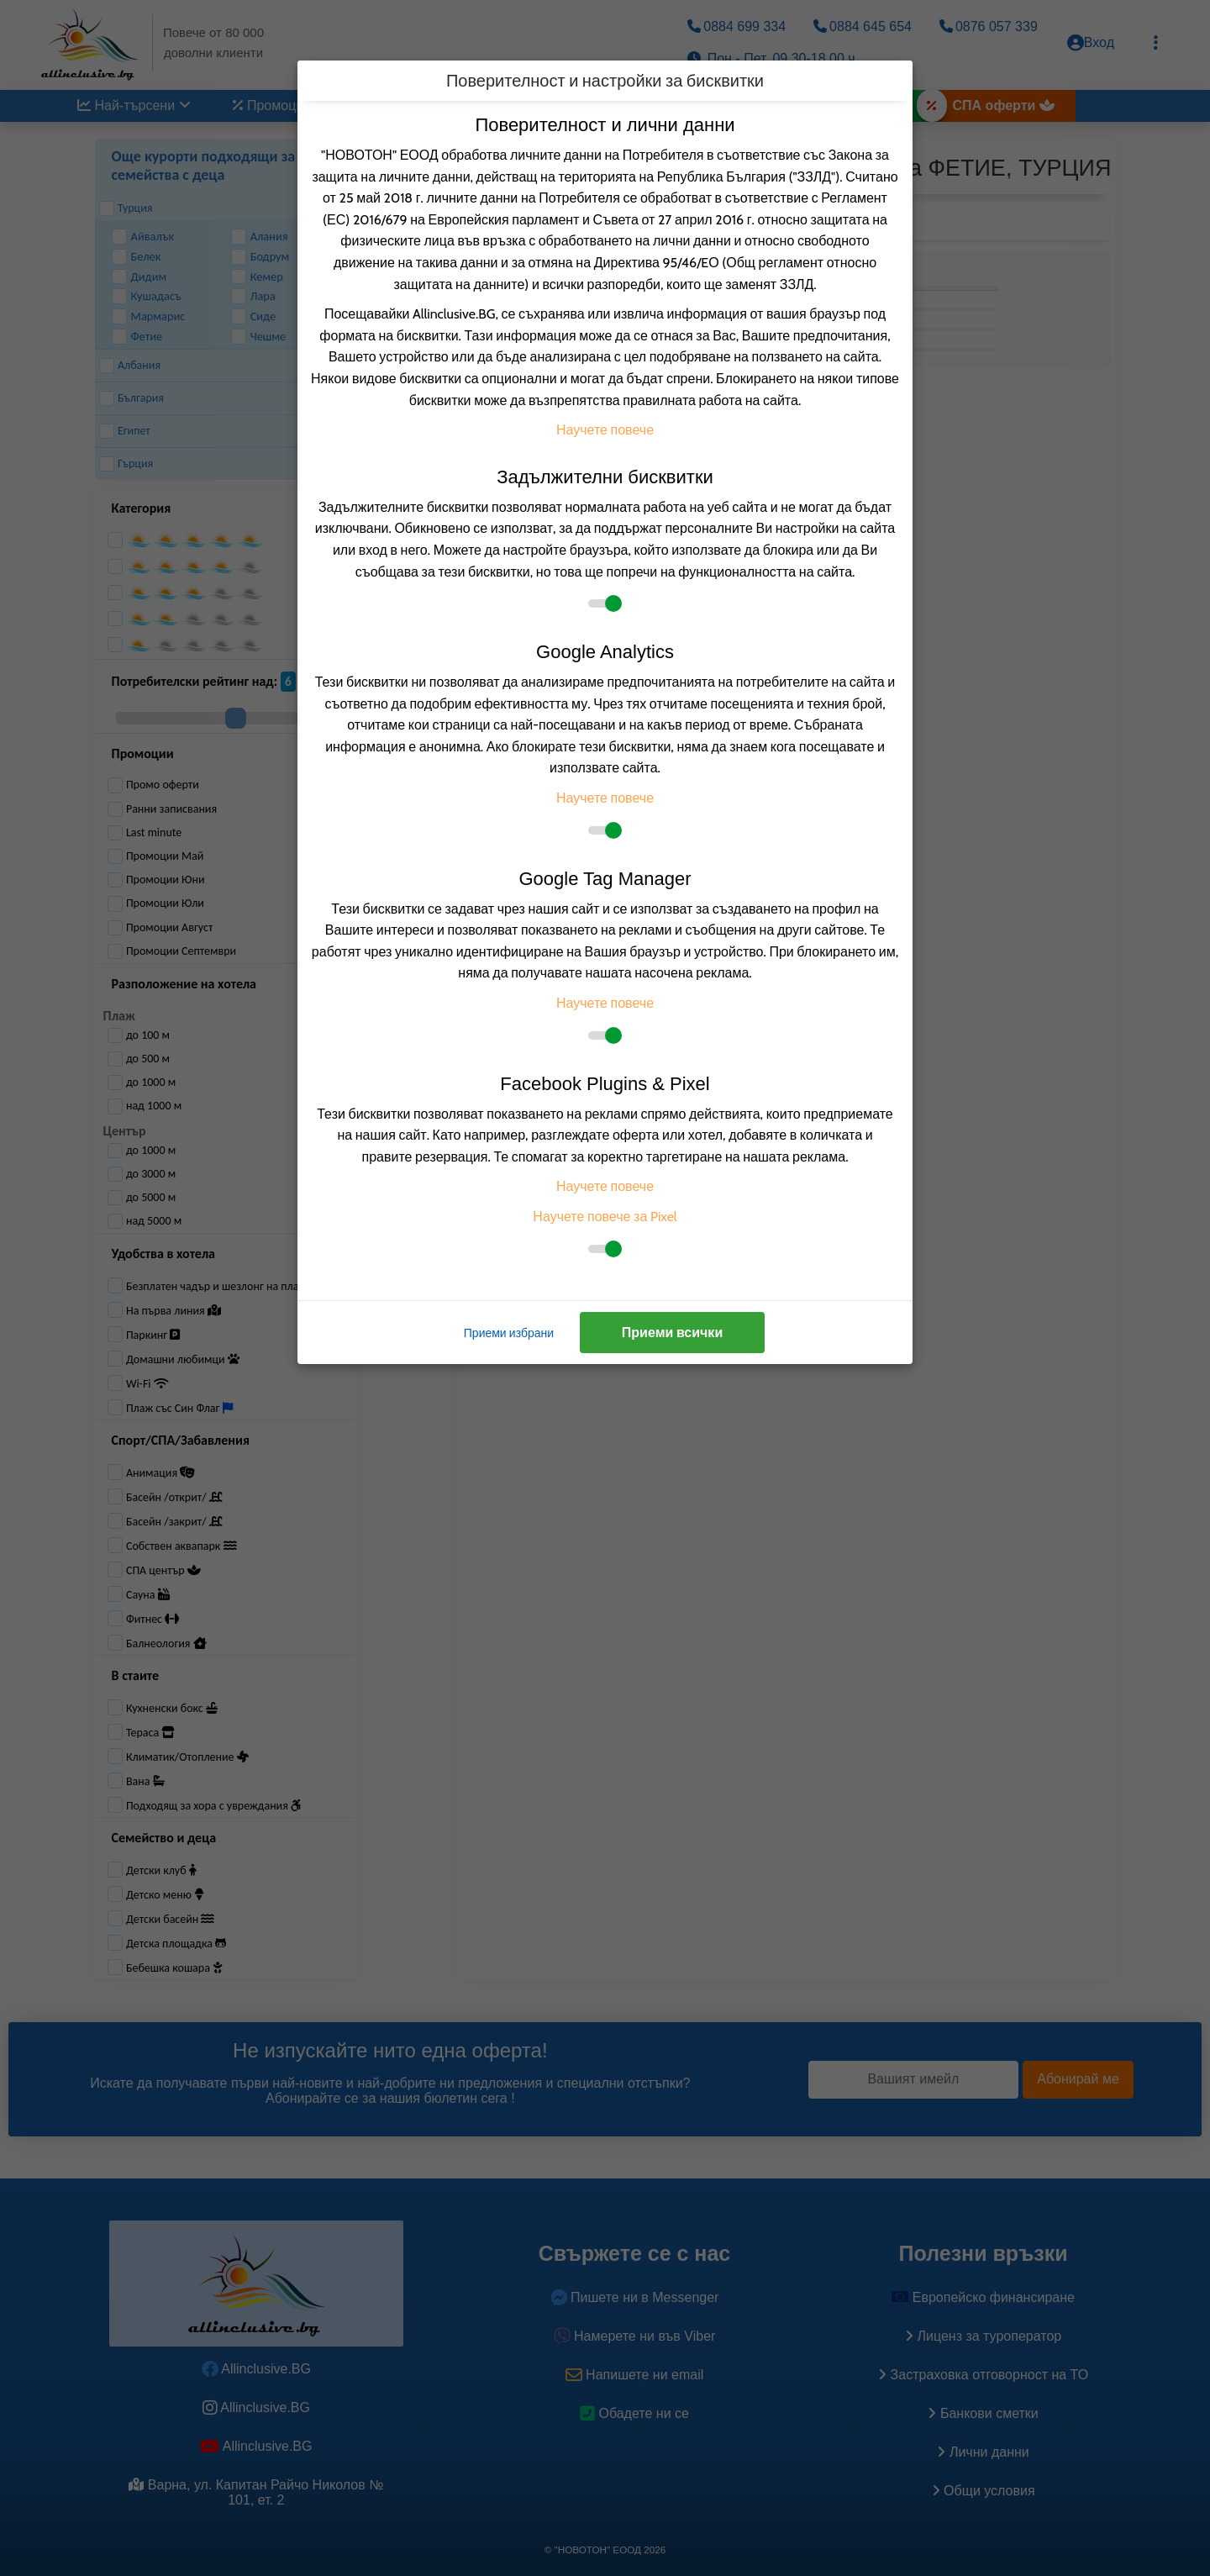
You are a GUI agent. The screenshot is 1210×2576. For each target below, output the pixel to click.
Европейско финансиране (983, 2297)
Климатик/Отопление (187, 1757)
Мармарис (149, 316)
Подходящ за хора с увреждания (213, 1806)
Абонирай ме (1078, 2079)
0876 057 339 (988, 26)
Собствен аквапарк (181, 1546)
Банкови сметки (983, 2413)
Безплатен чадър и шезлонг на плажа (227, 1286)
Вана (145, 1781)
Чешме (259, 337)
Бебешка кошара (174, 1968)
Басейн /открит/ (174, 1497)
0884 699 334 (736, 26)
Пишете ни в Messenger (634, 2297)
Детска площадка (176, 1943)
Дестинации (422, 105)
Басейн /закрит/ (174, 1522)
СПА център (163, 1570)
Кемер (257, 277)
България (131, 398)
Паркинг (153, 1335)
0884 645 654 (862, 26)
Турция (126, 208)
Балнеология (166, 1643)
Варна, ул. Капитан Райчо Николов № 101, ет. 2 (256, 2492)
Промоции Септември (172, 951)
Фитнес (153, 1619)
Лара (253, 296)
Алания (259, 237)
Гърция (126, 463)
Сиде (253, 316)
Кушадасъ (147, 296)
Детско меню (165, 1895)
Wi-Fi (147, 1384)
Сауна (148, 1595)
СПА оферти (1004, 105)
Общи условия (983, 2491)
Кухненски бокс (172, 1708)
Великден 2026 (854, 105)
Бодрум (260, 257)
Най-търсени (134, 105)
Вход (1090, 42)
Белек (136, 257)
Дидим (139, 277)
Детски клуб (161, 1870)
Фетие (137, 337)
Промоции (280, 105)
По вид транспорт (596, 105)
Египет (124, 431)
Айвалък (143, 237)
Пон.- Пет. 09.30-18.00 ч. (773, 58)
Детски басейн (170, 1919)
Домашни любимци (182, 1359)
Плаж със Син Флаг (179, 1408)
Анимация (160, 1473)
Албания (129, 365)
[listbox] (596, 221)
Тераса (150, 1732)
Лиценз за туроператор (983, 2336)
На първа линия (173, 1311)
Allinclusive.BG (256, 2369)
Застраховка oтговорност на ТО (983, 2375)
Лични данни (982, 2452)
